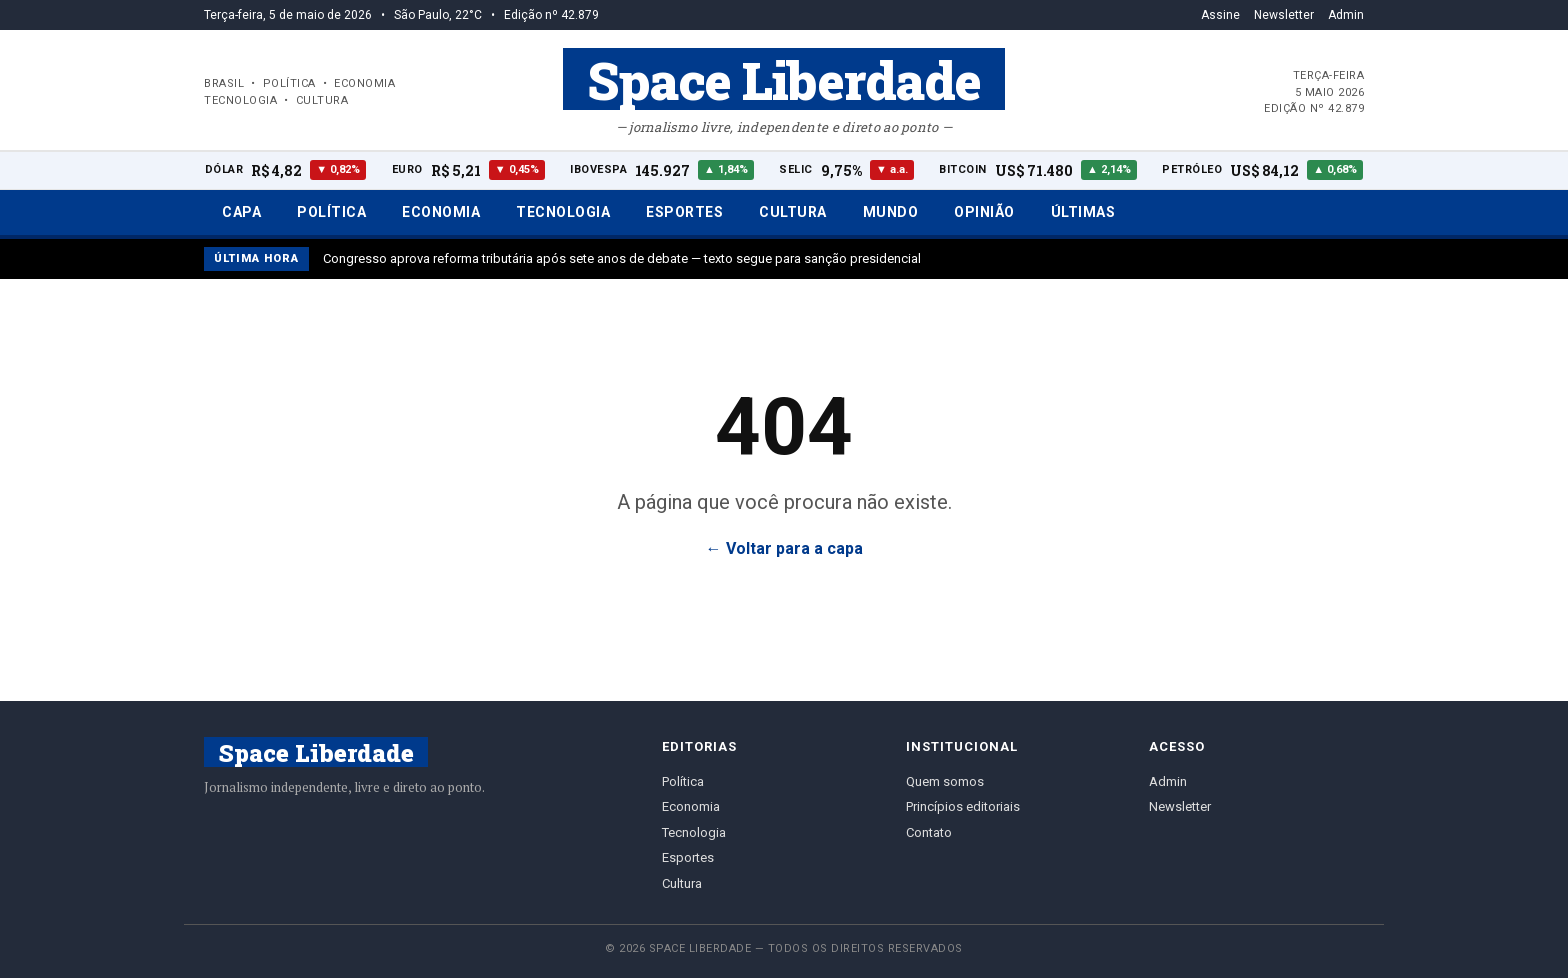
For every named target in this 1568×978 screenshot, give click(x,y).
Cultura (793, 212)
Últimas (1083, 212)
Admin (1346, 15)
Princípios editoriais (963, 806)
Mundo (891, 212)
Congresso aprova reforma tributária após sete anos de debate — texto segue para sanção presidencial (622, 258)
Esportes (684, 212)
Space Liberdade (784, 79)
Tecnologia (563, 212)
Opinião (984, 212)
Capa (241, 212)
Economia (441, 212)
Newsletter (1284, 15)
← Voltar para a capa (784, 548)
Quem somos (945, 781)
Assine (1220, 15)
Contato (929, 832)
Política (331, 212)
